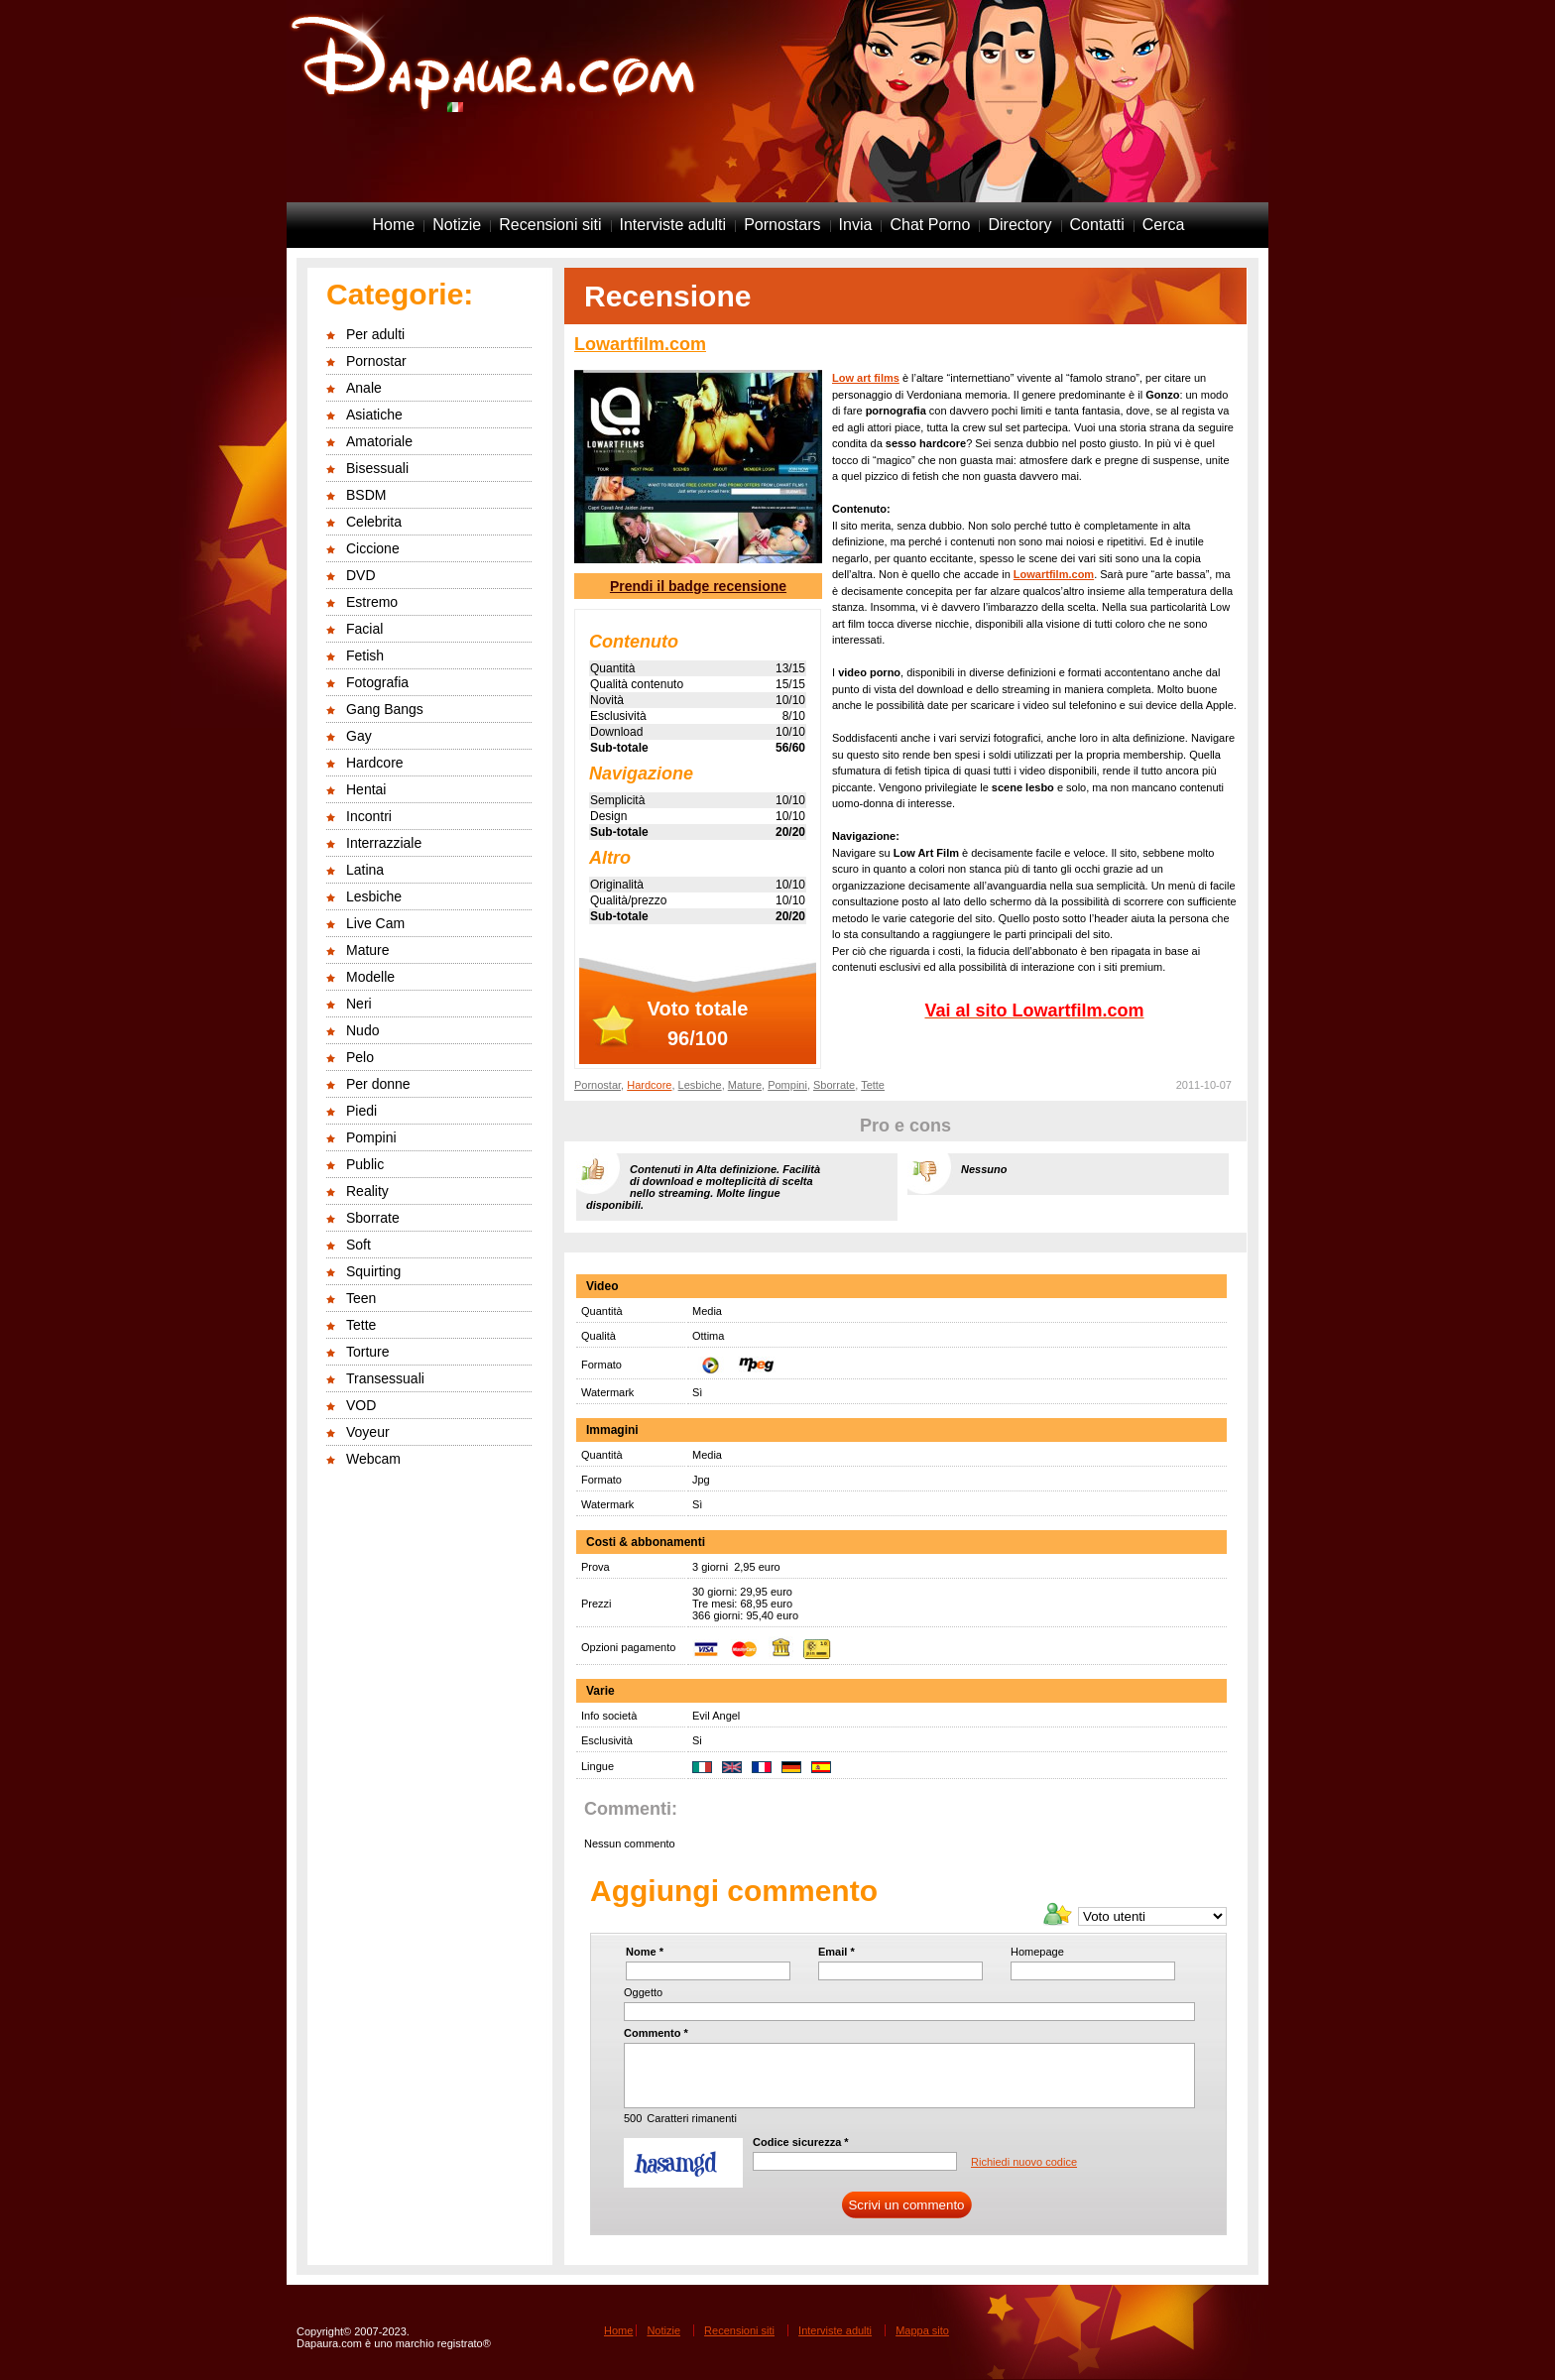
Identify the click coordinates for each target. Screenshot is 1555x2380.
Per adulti (375, 334)
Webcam (373, 1459)
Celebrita (374, 522)
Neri (359, 1004)
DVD (361, 575)
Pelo (360, 1057)
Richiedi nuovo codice (1024, 2162)
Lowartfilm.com (640, 344)
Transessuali (385, 1378)
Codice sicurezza (801, 2142)
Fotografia (377, 682)
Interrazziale (383, 843)
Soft (358, 1244)
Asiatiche (374, 414)
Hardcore (375, 763)
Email (836, 1952)
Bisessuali (377, 468)
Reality (367, 1191)
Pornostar (376, 361)
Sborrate (373, 1218)
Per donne (378, 1084)
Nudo (362, 1030)
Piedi (361, 1111)
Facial (364, 629)
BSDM (366, 495)
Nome (644, 1952)
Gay (359, 736)
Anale (364, 388)
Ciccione (373, 548)
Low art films (865, 378)
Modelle (370, 977)
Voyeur (368, 1432)
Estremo (372, 602)
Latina (365, 870)
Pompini (371, 1137)
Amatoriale (379, 441)
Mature (368, 950)
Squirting (373, 1271)
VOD (361, 1405)
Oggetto (643, 1992)
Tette (361, 1325)
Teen (361, 1298)
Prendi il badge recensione (698, 586)
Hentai (366, 789)
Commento (656, 2033)
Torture (368, 1352)
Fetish (365, 655)
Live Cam (375, 923)
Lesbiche (374, 896)
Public (365, 1164)
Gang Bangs (384, 709)
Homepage (1037, 1952)
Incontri (369, 816)
